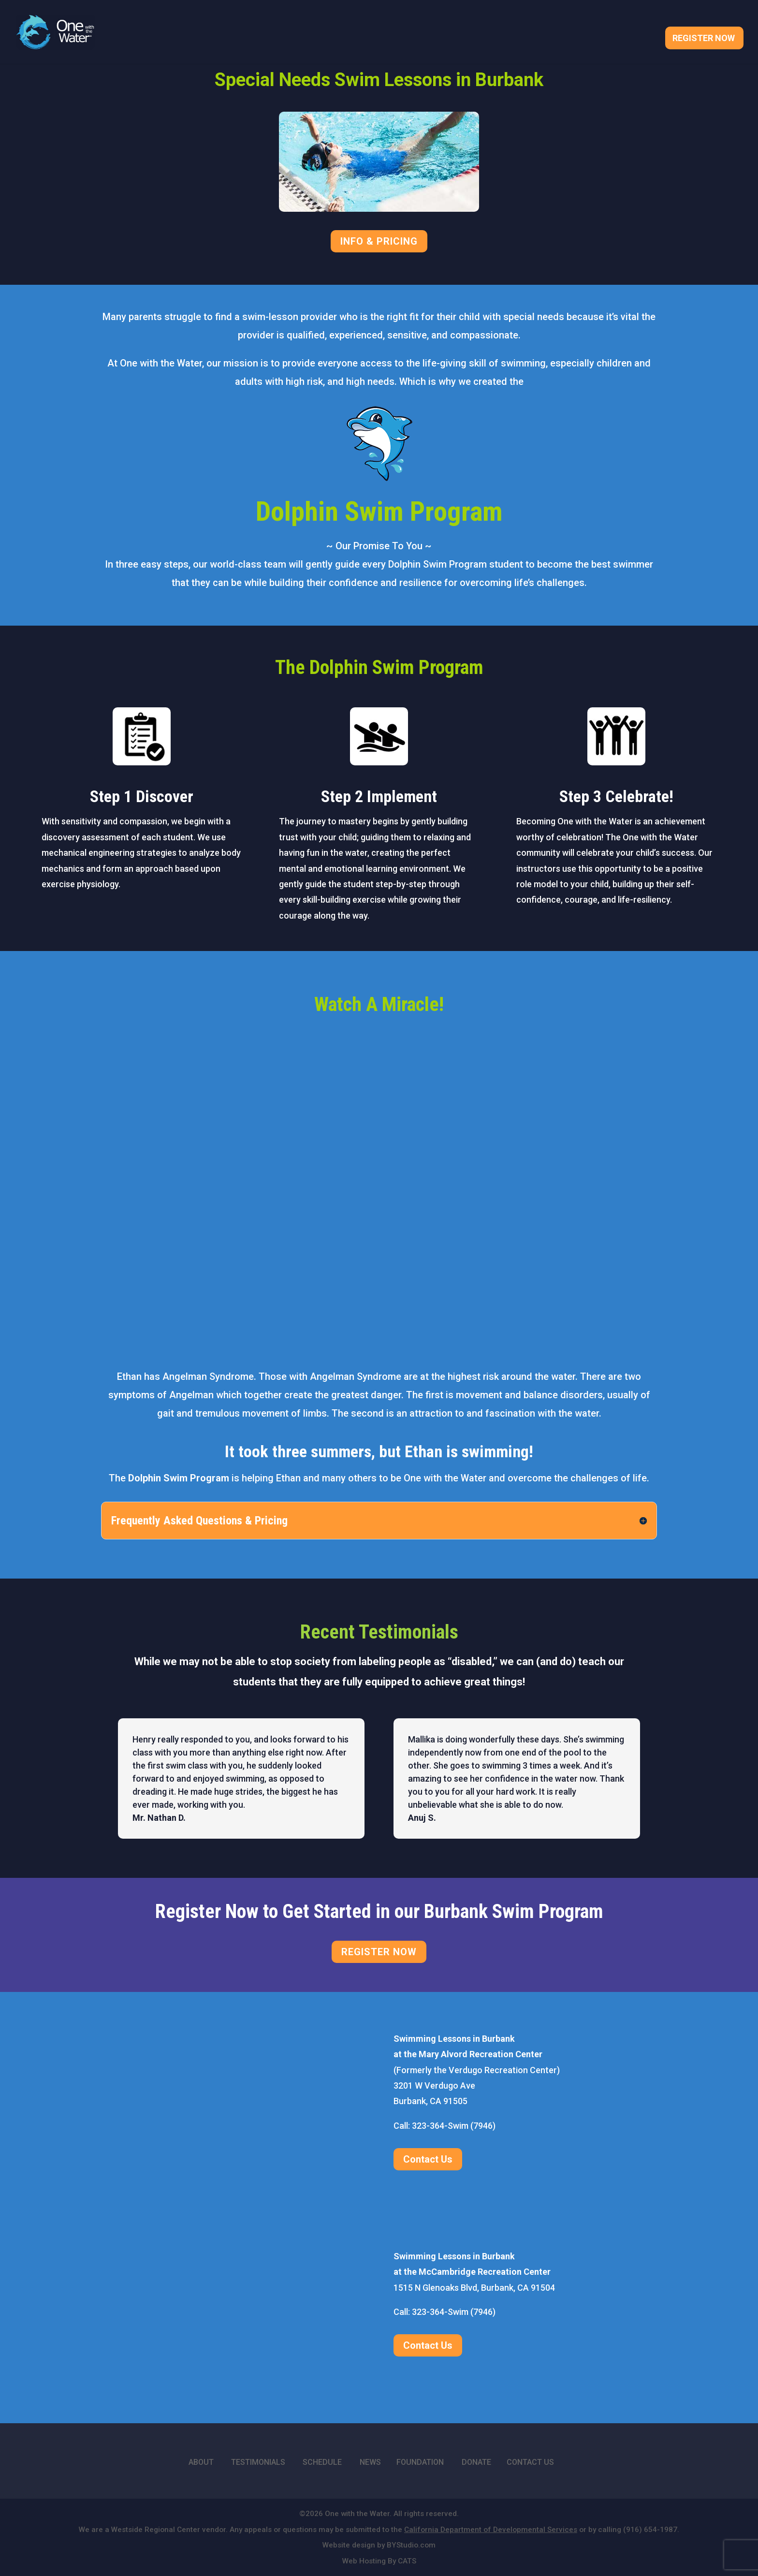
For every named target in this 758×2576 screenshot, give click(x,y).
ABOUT (201, 2462)
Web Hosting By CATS (379, 2561)
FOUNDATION (420, 2462)
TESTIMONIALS (258, 2462)
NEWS (370, 2462)
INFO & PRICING (379, 241)
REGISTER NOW (379, 1952)
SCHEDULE (322, 2462)
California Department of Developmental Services (490, 2529)
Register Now (703, 39)
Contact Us (427, 2159)
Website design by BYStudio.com (379, 2545)
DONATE (476, 2462)
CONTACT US (530, 2462)
